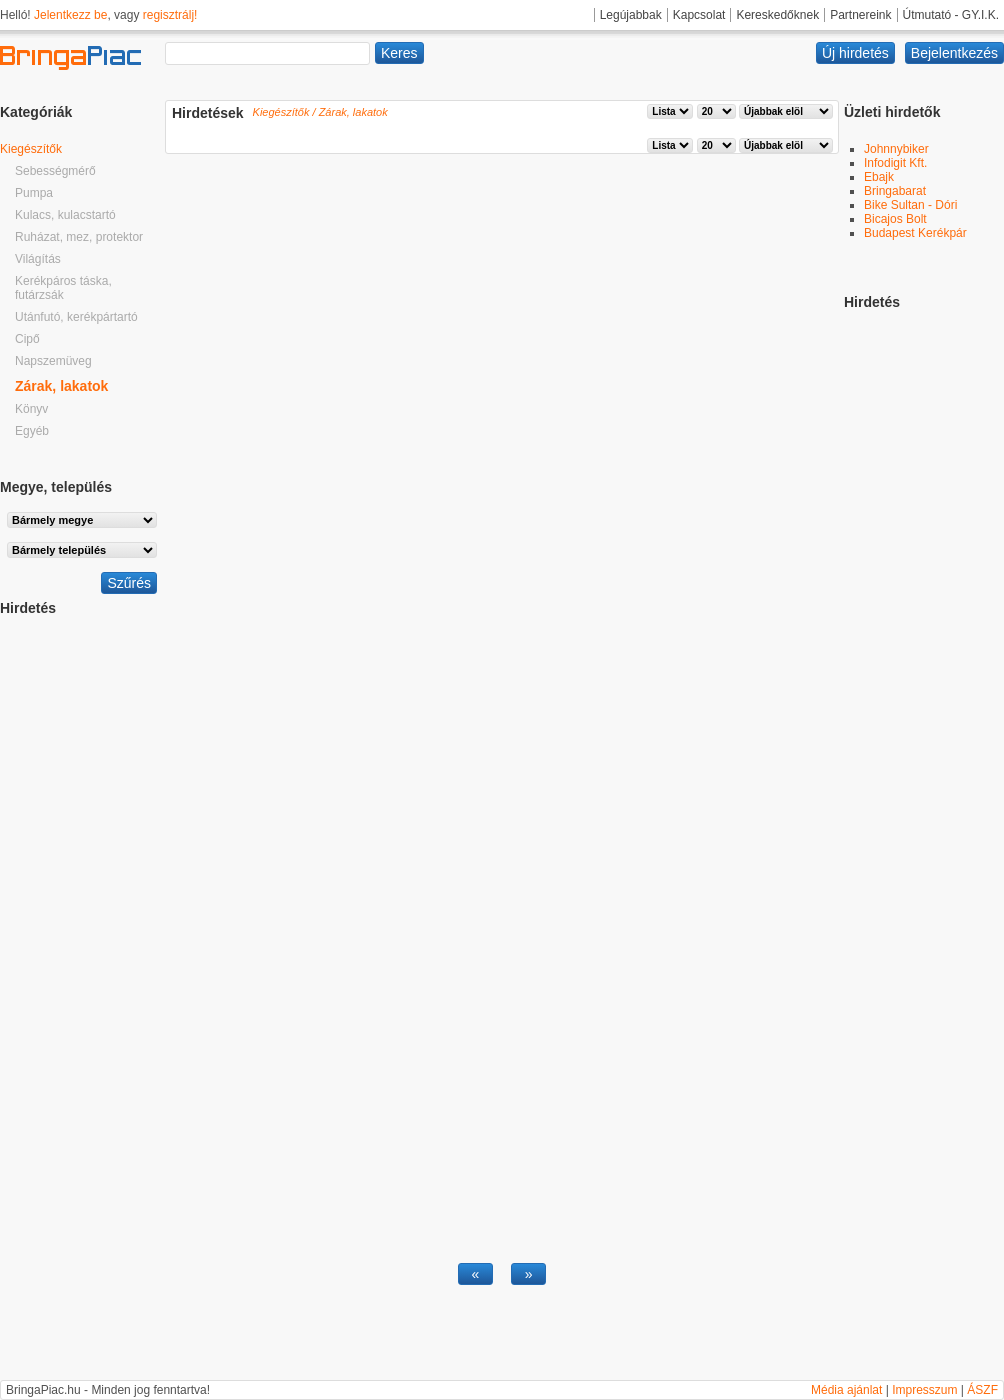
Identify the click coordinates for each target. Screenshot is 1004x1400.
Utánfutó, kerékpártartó (76, 317)
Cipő (27, 339)
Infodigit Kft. (895, 163)
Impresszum (924, 1390)
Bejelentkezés (954, 53)
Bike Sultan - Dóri (910, 205)
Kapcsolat (699, 15)
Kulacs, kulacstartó (65, 215)
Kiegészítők (31, 149)
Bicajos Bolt (895, 219)
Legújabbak (631, 15)
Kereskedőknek (777, 15)
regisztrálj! (170, 15)
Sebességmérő (55, 171)
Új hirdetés (855, 53)
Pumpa (34, 193)
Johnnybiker (896, 149)
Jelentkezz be (70, 15)
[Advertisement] (80, 916)
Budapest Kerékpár (915, 233)
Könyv (31, 409)
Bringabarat (895, 191)
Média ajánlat (846, 1390)
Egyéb (32, 431)
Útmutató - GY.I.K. (951, 15)
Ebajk (879, 177)
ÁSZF (982, 1390)
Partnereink (860, 15)
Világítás (38, 259)
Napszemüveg (53, 361)
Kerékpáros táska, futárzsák (63, 288)
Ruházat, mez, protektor (79, 237)
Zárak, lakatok (61, 386)
